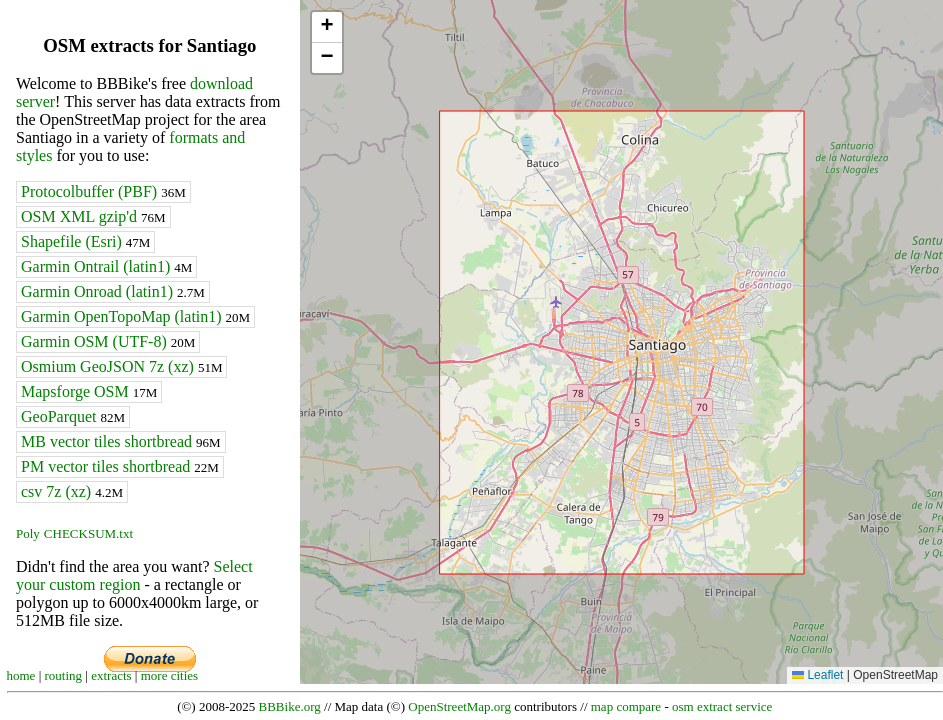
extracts (111, 675)
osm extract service (722, 706)
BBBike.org (290, 706)
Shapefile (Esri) (85, 241)
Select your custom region (134, 575)
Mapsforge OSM (89, 391)
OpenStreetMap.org (459, 706)
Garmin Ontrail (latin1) (106, 266)
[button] (327, 27)
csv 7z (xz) (72, 491)
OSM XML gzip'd (93, 216)
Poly (28, 533)
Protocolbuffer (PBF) (103, 191)
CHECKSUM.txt (88, 533)
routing (64, 675)
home (21, 675)
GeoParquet (73, 416)
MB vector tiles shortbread (121, 441)
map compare (626, 706)
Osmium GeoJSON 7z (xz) (121, 366)
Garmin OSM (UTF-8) (108, 341)
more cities (169, 675)
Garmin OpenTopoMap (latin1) (135, 316)
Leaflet (817, 675)
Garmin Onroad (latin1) (113, 291)
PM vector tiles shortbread (120, 466)
